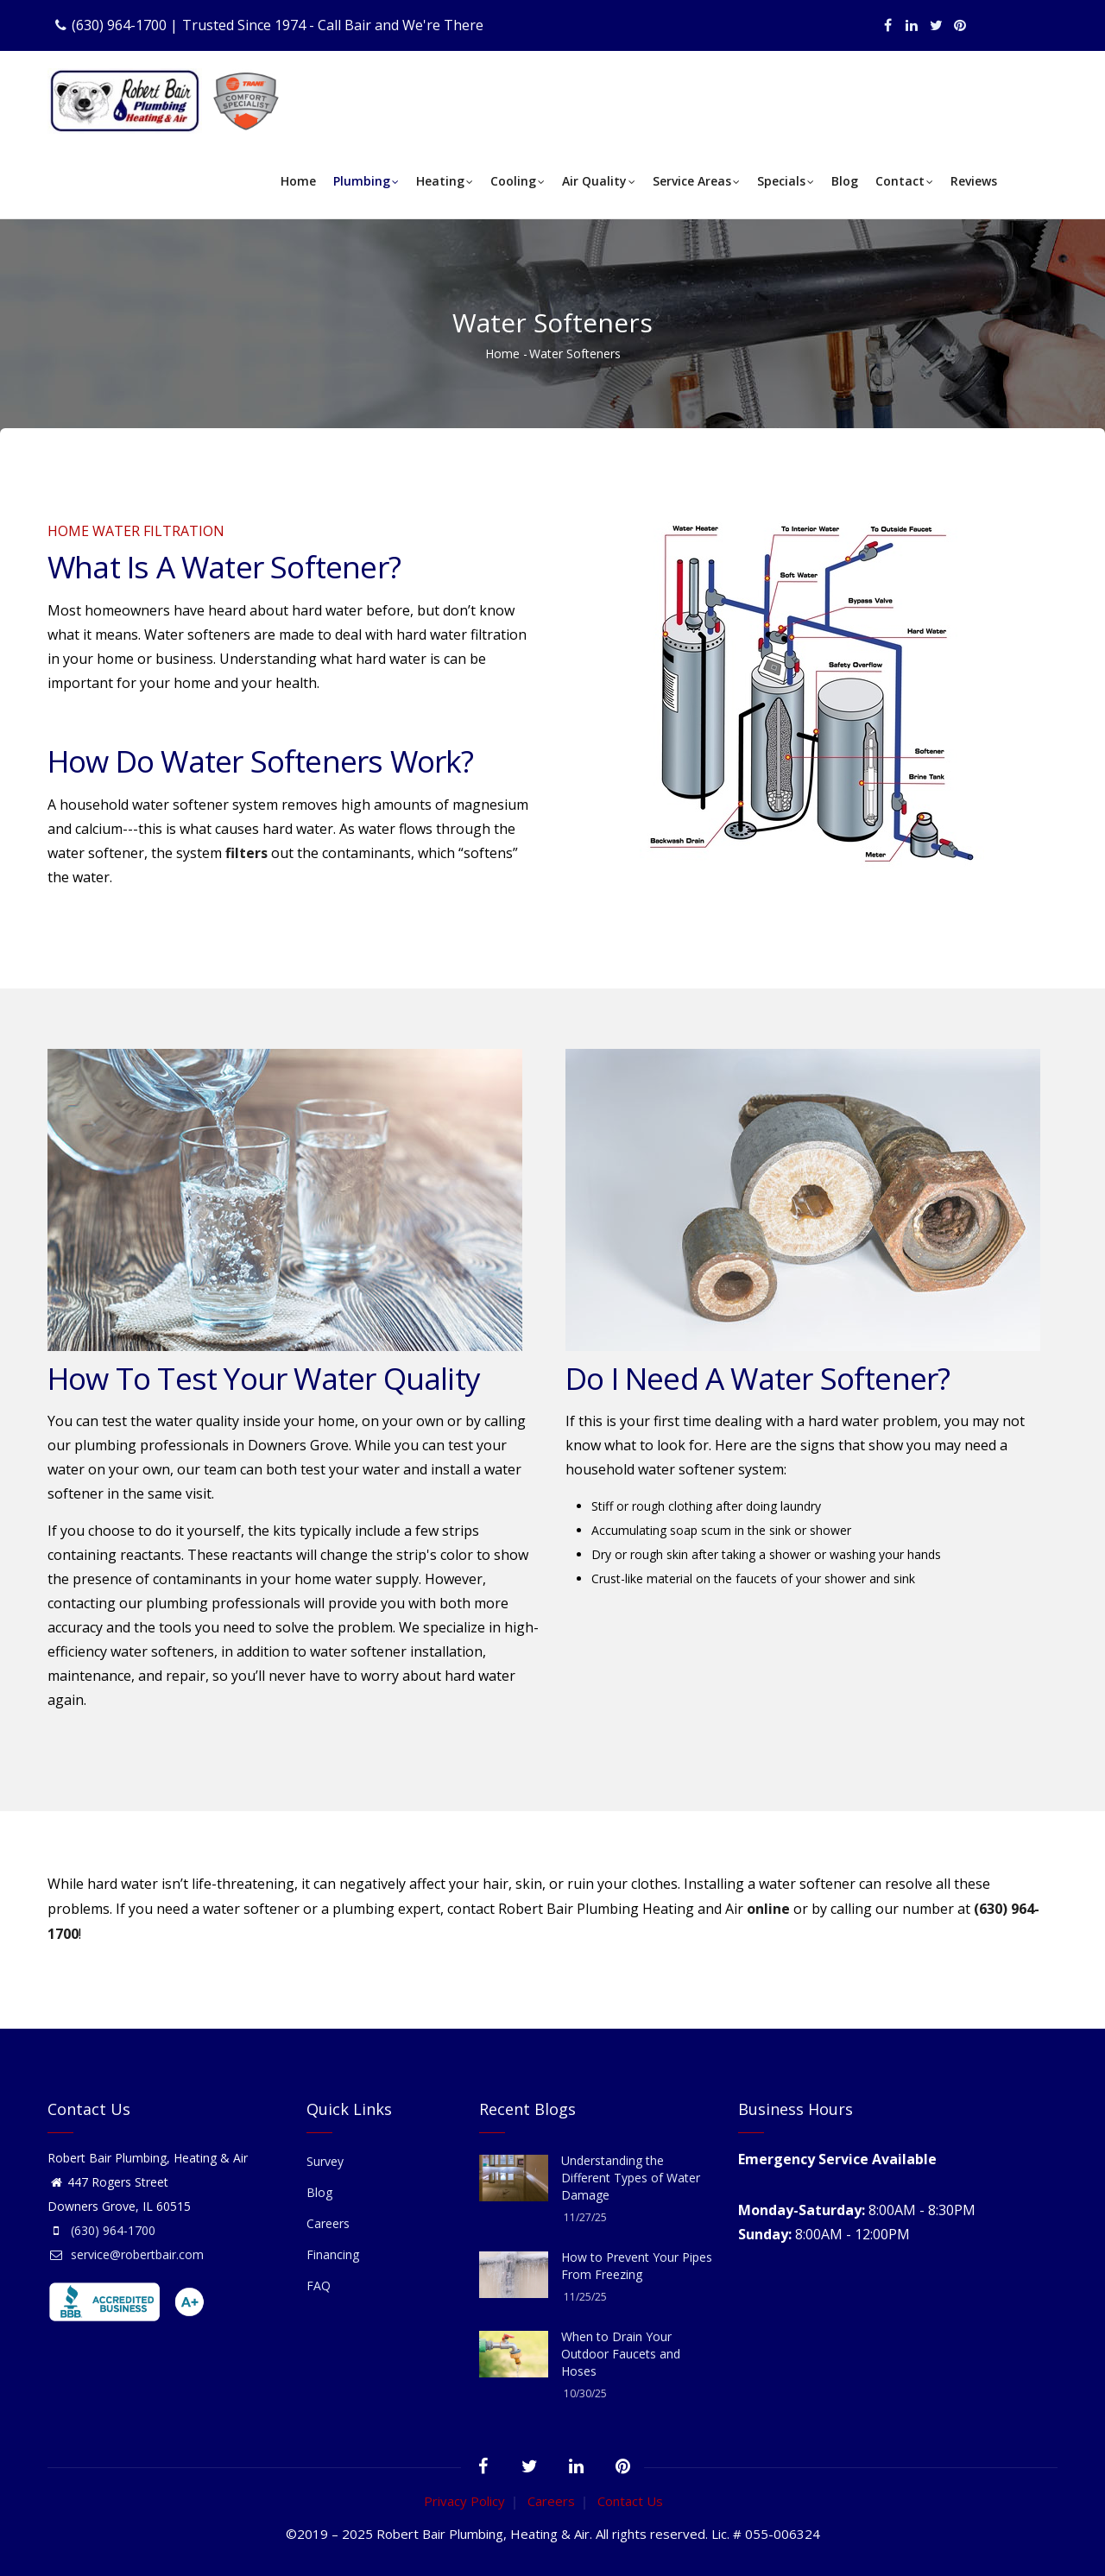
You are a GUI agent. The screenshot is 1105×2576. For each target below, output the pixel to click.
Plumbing (366, 183)
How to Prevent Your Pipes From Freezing (636, 2265)
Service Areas (696, 183)
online (768, 1908)
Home (298, 181)
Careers (328, 2223)
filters (246, 852)
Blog (844, 181)
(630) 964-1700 (119, 25)
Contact (904, 183)
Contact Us (630, 2501)
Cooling (517, 183)
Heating (444, 183)
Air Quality (598, 183)
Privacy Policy (464, 2501)
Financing (332, 2254)
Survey (325, 2161)
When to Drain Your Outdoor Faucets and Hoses (620, 2353)
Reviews (973, 181)
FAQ (318, 2285)
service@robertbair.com (125, 2254)
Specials (785, 183)
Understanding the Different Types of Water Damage (630, 2177)
